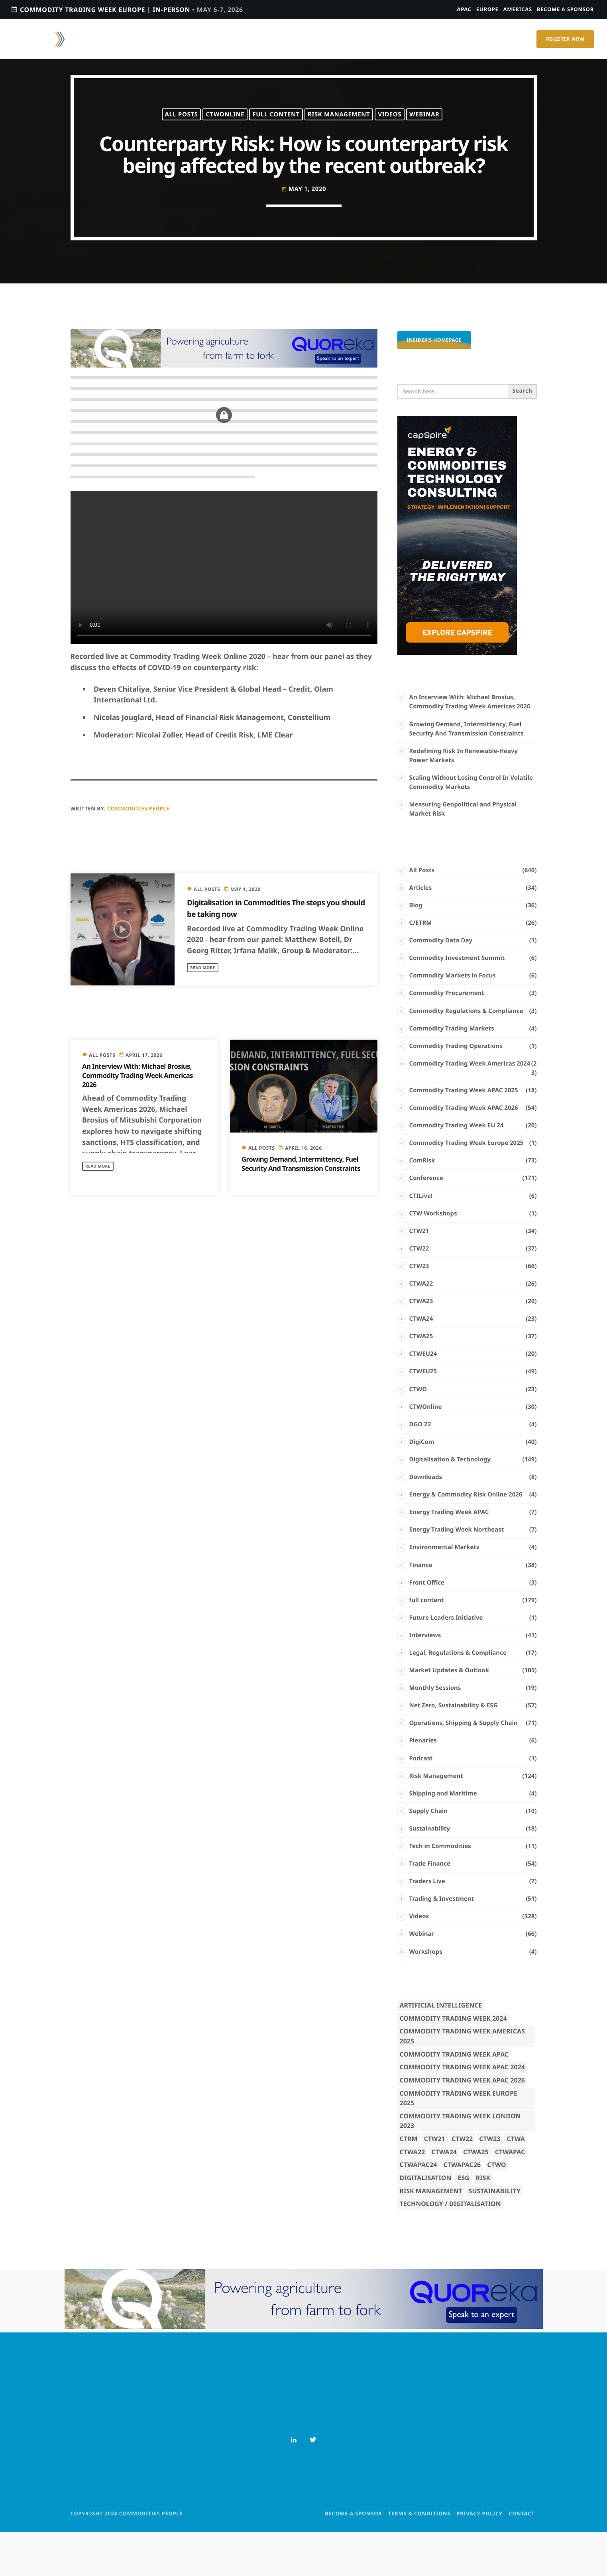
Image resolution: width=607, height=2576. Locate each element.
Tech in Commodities (440, 1891)
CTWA (515, 2183)
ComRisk (422, 1205)
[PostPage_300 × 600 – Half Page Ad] (457, 698)
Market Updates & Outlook (449, 1715)
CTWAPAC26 (462, 2209)
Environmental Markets (444, 1592)
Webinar (424, 124)
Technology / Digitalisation (450, 2248)
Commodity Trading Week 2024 (453, 2063)
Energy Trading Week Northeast (456, 1574)
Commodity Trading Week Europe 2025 (466, 1188)
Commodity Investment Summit (457, 1003)
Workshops (425, 1996)
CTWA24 (421, 1363)
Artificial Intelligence (441, 2049)
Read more (205, 1012)
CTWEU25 (423, 1416)
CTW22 (419, 1293)
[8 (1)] (224, 410)
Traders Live (427, 1926)
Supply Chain (428, 1856)
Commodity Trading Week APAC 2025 (463, 1135)
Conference (426, 1223)
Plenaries (423, 1785)
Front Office (427, 1627)
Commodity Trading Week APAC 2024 (462, 2111)
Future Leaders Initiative (446, 1662)
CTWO (418, 1434)
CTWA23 (421, 1346)
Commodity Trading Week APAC (454, 2098)
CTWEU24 (423, 1398)
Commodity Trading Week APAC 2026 (463, 1152)
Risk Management (339, 124)
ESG (463, 2222)
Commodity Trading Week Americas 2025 (462, 2080)
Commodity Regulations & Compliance (466, 1055)
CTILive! (421, 1241)
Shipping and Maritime (443, 1838)
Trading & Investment (441, 1943)
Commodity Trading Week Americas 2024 (469, 1108)
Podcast (421, 1803)
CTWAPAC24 (418, 2209)
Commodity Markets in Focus (452, 1020)
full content (276, 124)
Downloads (425, 1522)
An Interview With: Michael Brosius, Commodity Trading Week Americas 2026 (141, 1120)
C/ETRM (420, 967)
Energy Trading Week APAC (449, 1557)
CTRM (409, 2183)
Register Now (565, 38)
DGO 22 (420, 1469)
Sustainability (429, 1873)
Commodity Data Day (440, 985)
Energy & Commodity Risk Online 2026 (466, 1539)
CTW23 (419, 1311)
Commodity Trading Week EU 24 (456, 1170)
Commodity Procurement (446, 1038)
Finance (420, 1609)
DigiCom (421, 1487)
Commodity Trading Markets (451, 1073)
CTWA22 (421, 1328)
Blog (415, 950)
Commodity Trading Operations (456, 1091)
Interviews (425, 1680)
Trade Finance (430, 1908)
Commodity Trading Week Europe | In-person (127, 9)
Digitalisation (426, 2222)
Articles (420, 932)
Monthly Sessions (435, 1732)
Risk (483, 2222)
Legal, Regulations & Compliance (458, 1697)
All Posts (181, 124)
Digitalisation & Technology (450, 1504)
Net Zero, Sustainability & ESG (453, 1750)
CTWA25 (421, 1381)
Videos (389, 124)
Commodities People (138, 852)
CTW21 (419, 1276)
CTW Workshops (433, 1258)
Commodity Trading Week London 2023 (460, 2165)
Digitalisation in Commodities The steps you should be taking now (268, 952)
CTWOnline (225, 124)
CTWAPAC (510, 2196)
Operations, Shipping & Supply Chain (463, 1768)
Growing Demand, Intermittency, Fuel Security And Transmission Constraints (296, 1213)
